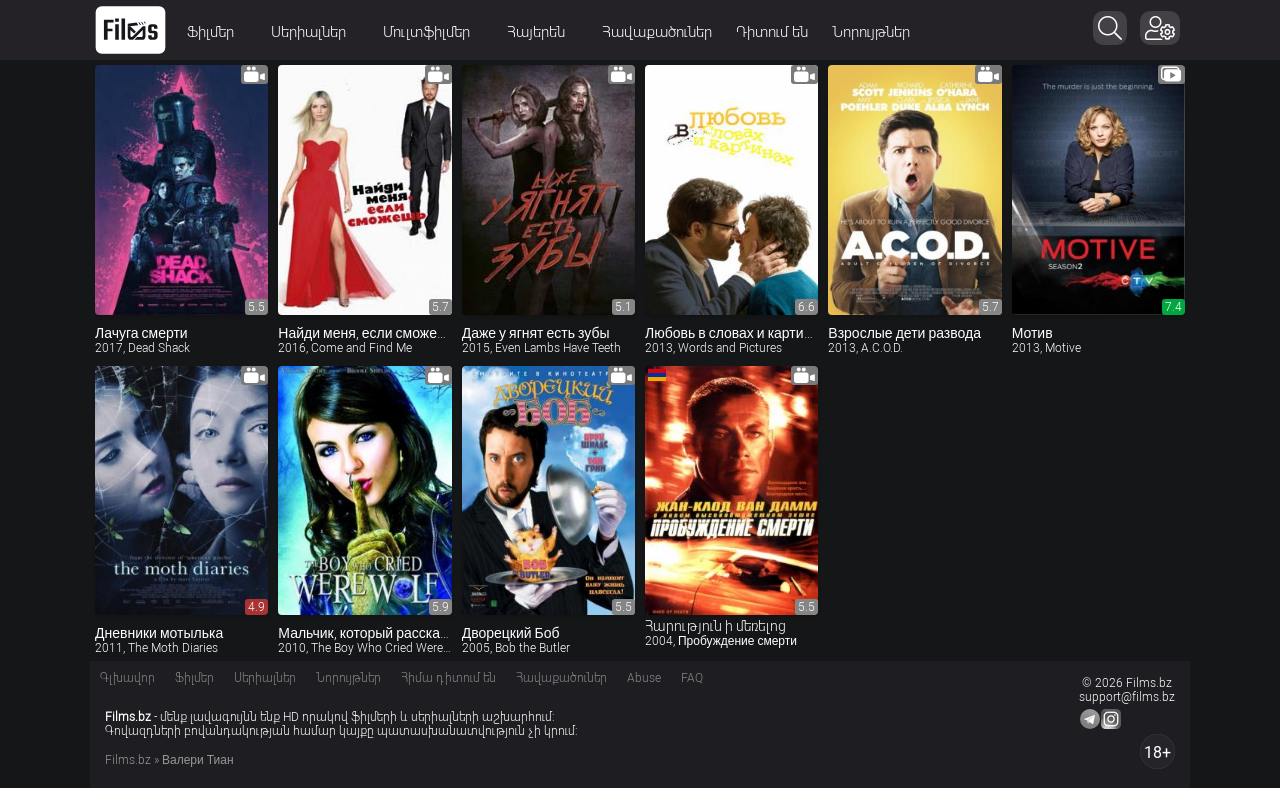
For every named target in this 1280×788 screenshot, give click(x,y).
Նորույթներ (871, 32)
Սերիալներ (315, 32)
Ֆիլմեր (217, 32)
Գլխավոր (127, 678)
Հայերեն (542, 32)
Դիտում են (772, 32)
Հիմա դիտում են (448, 678)
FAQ (692, 678)
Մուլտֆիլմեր (433, 32)
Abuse (644, 678)
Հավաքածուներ (657, 32)
